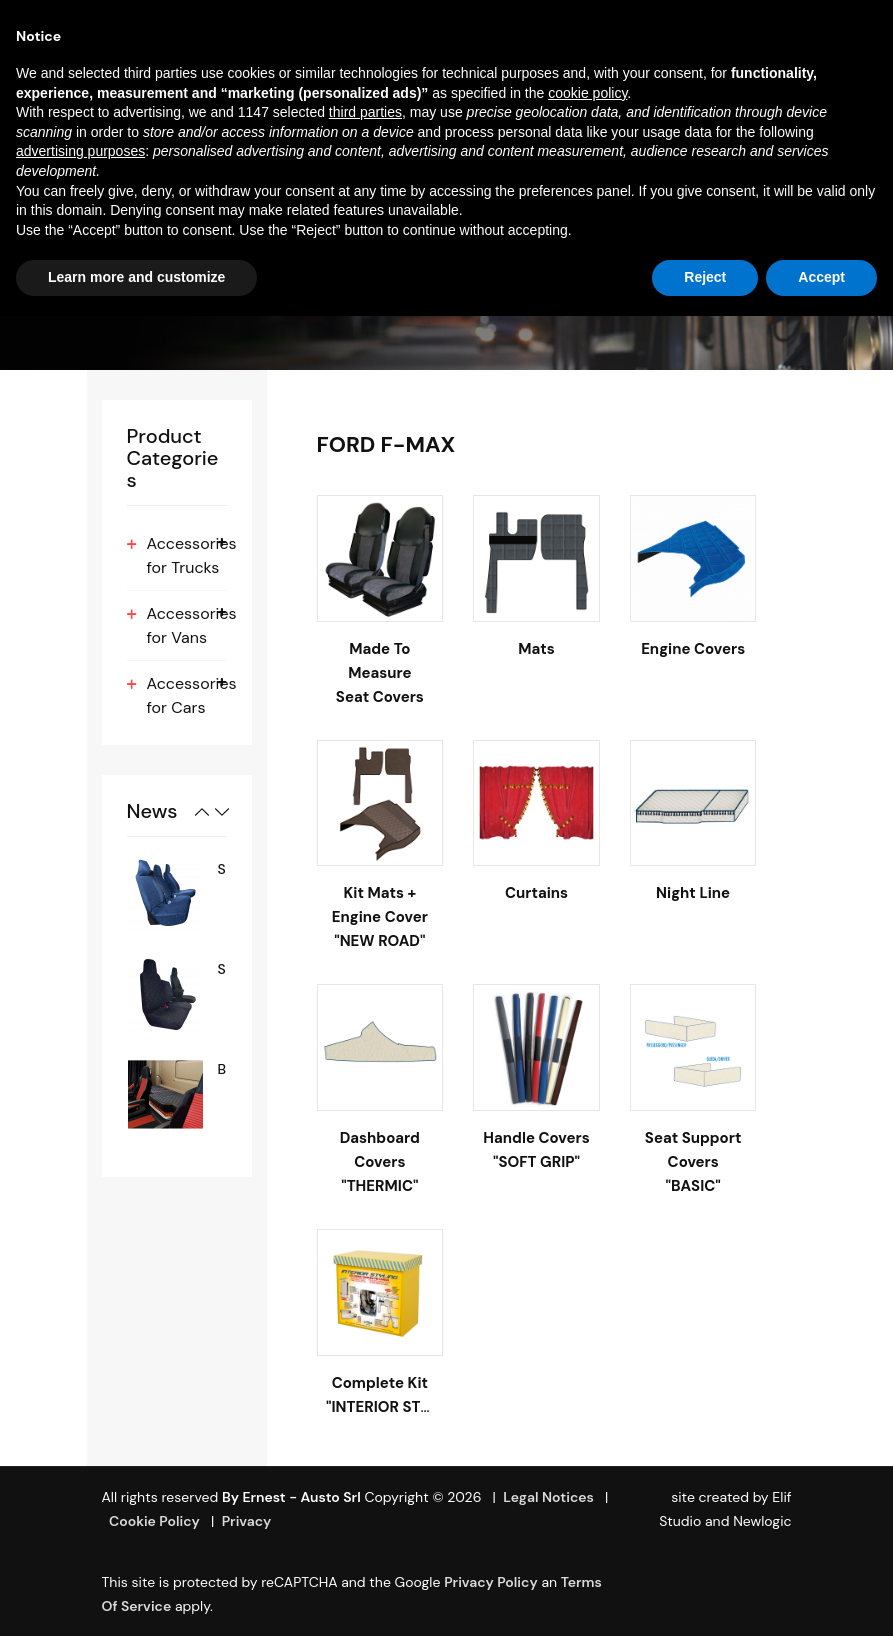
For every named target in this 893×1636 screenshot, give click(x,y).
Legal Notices (548, 1497)
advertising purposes (80, 151)
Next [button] (222, 812)
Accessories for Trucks (192, 555)
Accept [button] (821, 277)
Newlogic (762, 1521)
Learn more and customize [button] (136, 277)
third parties (365, 112)
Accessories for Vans (192, 625)
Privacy (247, 1521)
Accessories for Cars (192, 695)
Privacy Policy (491, 1582)
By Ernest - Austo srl (291, 1497)
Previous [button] (202, 812)
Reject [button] (705, 277)
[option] (177, 894)
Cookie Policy (154, 1521)
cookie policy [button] (587, 93)
